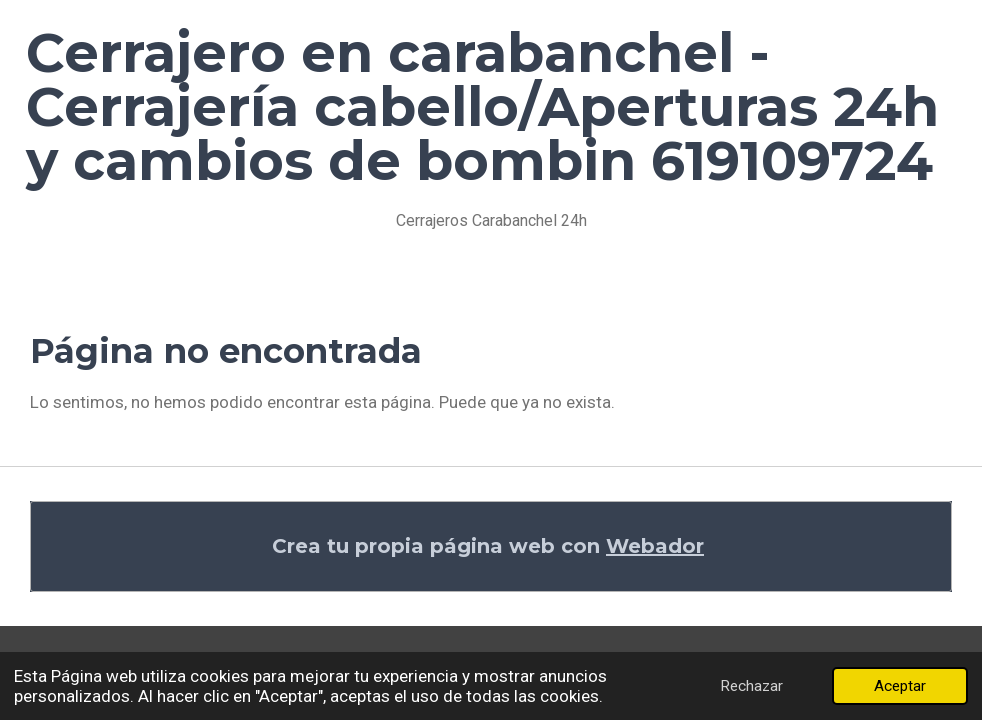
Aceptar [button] (900, 686)
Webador (655, 546)
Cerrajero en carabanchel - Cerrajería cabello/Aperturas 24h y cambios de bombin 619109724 (482, 107)
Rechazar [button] (751, 686)
